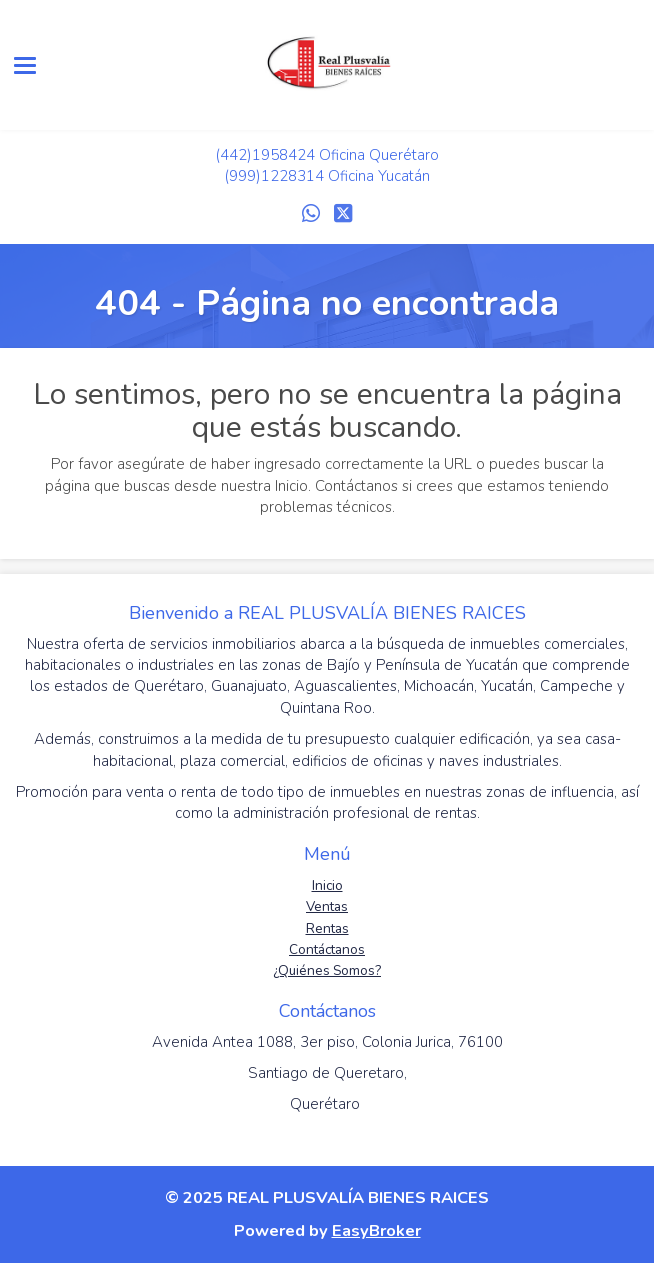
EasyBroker (376, 1230)
